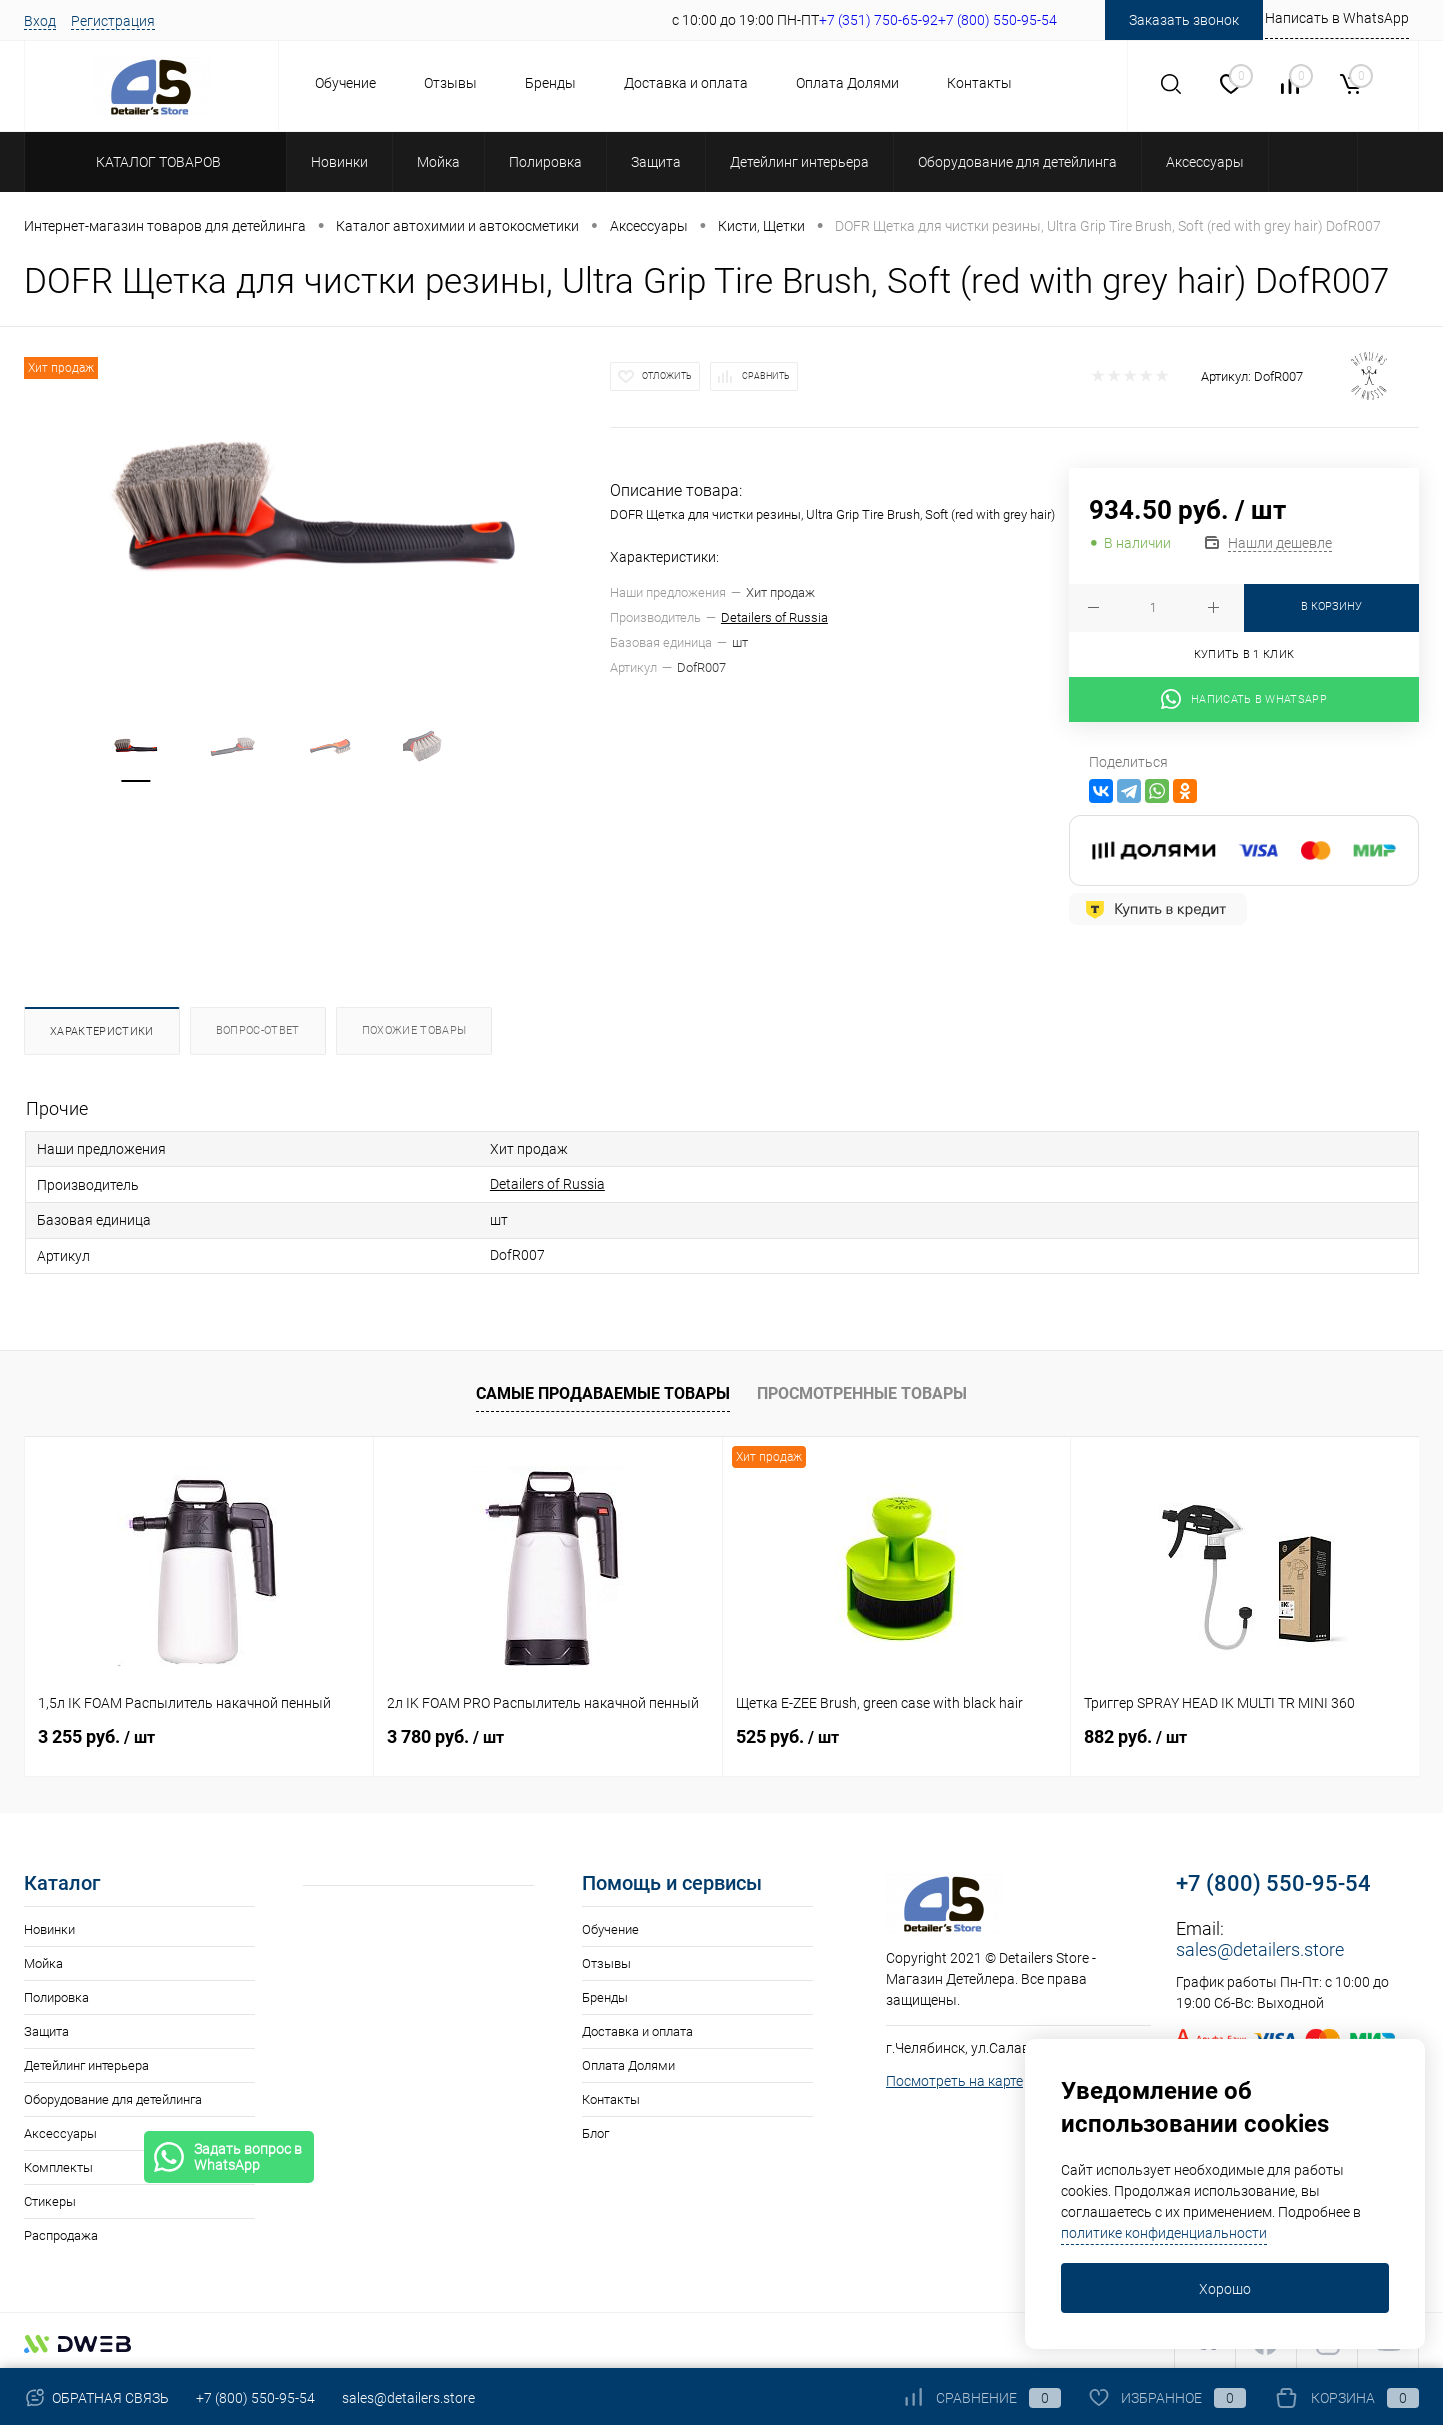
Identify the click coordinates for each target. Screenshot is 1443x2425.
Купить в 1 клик (1244, 654)
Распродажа (61, 2232)
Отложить (667, 376)
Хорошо (1225, 2289)
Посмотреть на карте (954, 2078)
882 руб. (1135, 1733)
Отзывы (450, 83)
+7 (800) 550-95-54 (1273, 1880)
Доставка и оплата (686, 83)
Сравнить (766, 376)
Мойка (43, 1960)
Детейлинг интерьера (86, 2062)
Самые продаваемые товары (603, 1390)
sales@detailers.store (1260, 1946)
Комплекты (58, 2164)
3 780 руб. (445, 1733)
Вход (40, 21)
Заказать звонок (1184, 20)
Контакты (979, 83)
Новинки (49, 1926)
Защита (46, 2028)
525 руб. (787, 1733)
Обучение (345, 83)
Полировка (56, 1994)
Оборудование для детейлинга (113, 2096)
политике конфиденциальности (1164, 2233)
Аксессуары (60, 2130)
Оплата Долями (847, 83)
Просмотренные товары (862, 1390)
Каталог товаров (155, 162)
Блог (595, 2130)
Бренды (550, 83)
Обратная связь (96, 2398)
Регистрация (113, 21)
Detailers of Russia (774, 617)
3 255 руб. (96, 1733)
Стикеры (50, 2198)
